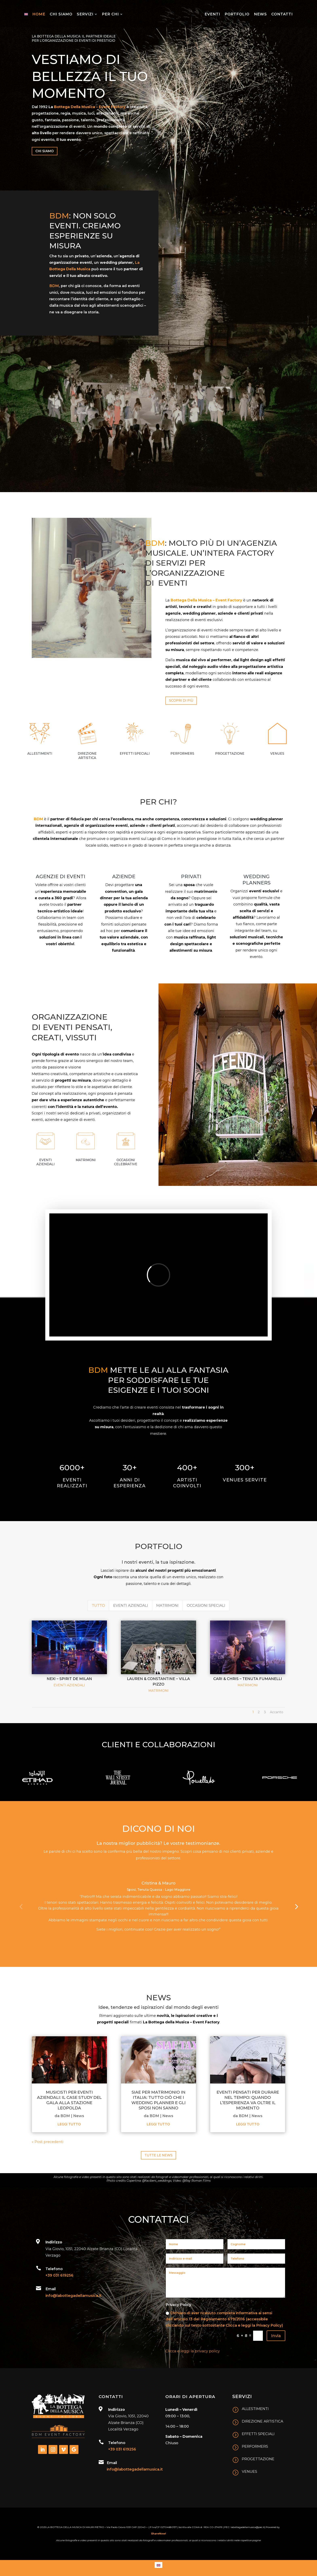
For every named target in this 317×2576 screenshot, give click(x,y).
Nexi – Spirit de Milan (69, 1679)
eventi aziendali (130, 1605)
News (260, 14)
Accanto (276, 1712)
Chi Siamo (61, 14)
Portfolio (237, 14)
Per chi (110, 14)
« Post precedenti (47, 2142)
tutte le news (158, 2155)
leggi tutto (69, 2124)
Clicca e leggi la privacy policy (192, 2351)
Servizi (85, 14)
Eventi (212, 14)
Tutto (98, 1605)
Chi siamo (44, 151)
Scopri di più (181, 700)
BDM (65, 2116)
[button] (21, 1906)
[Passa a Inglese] (26, 14)
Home (38, 14)
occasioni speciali (206, 1605)
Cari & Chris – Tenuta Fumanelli (247, 1679)
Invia (276, 2335)
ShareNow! (158, 2533)
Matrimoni (167, 1605)
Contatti (282, 14)
